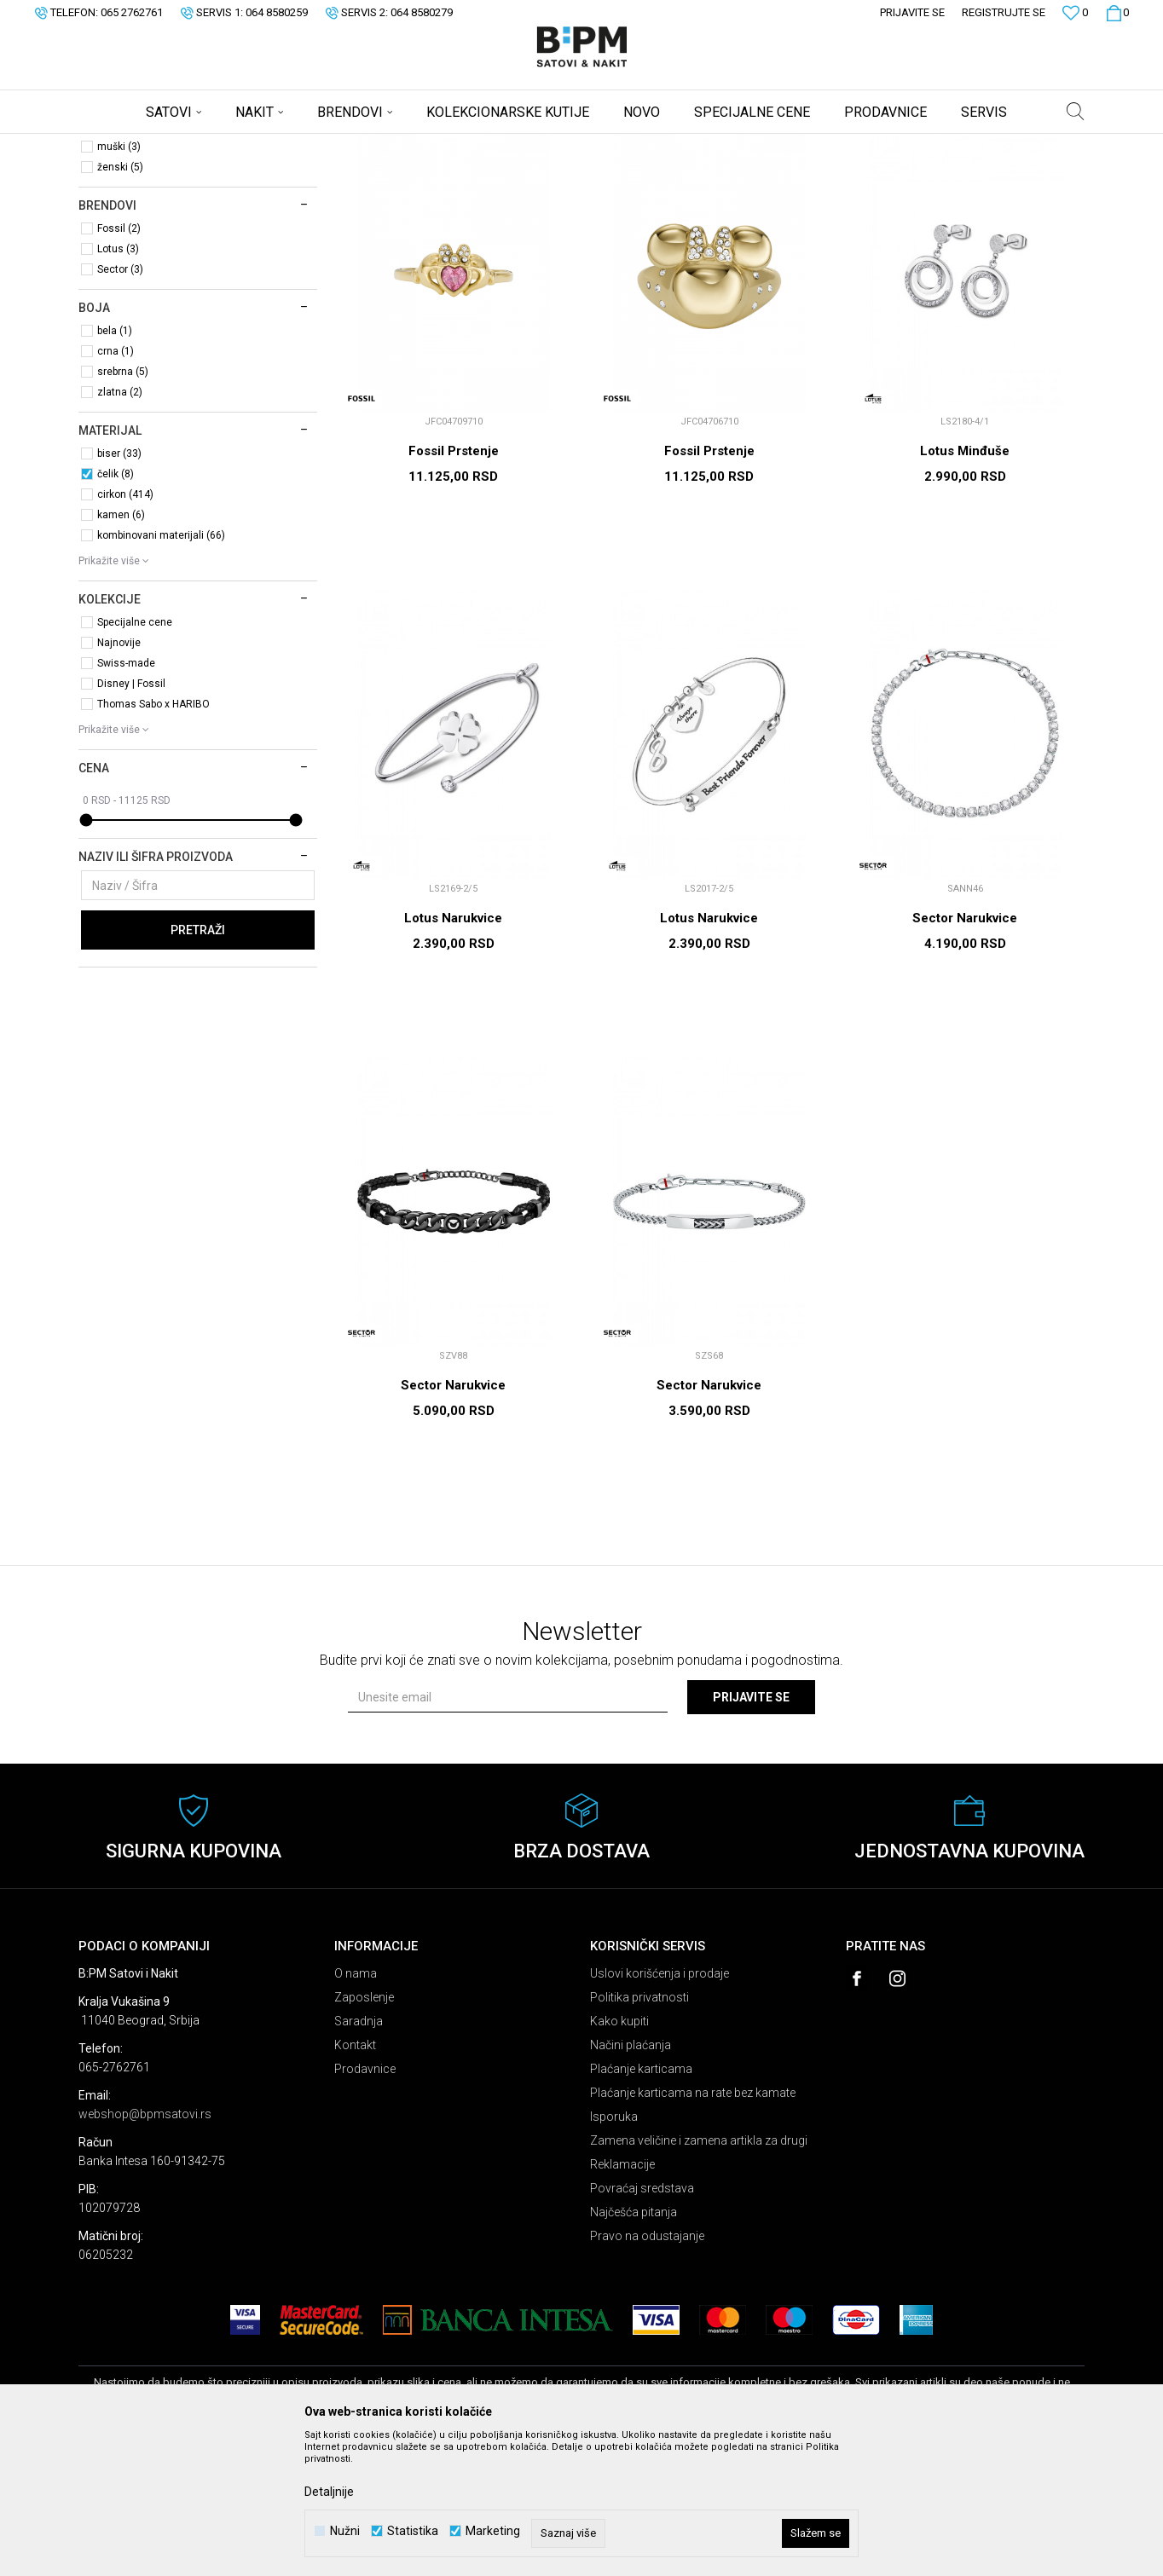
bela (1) (114, 465)
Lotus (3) (118, 383)
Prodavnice (365, 2202)
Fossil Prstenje (453, 584)
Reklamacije (622, 2298)
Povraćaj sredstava (642, 2322)
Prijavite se (751, 1831)
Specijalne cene (134, 756)
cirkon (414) (125, 628)
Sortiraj (746, 173)
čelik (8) (115, 608)
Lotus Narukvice (453, 1052)
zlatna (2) (119, 526)
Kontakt (355, 2179)
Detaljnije (329, 2491)
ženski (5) (120, 301)
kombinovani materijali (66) (161, 669)
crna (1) (115, 485)
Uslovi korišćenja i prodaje (659, 2107)
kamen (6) (121, 649)
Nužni (345, 2531)
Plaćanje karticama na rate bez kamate (693, 2226)
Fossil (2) (119, 362)
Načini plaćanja (630, 2179)
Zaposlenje (364, 2131)
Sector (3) (120, 403)
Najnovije (119, 777)
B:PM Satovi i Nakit (121, 145)
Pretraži (198, 1064)
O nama (355, 2107)
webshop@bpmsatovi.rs (144, 2248)
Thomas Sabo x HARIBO (153, 838)
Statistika (412, 2531)
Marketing (493, 2531)
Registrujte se (1003, 12)
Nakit (103, 218)
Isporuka (614, 2250)
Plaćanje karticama (641, 2202)
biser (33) (119, 587)
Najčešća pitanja (633, 2346)
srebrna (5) (122, 505)
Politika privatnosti (639, 2131)
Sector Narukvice (964, 1052)
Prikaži (906, 173)
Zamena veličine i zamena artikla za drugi (698, 2274)
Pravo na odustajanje (647, 2370)
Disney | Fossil (131, 817)
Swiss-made (126, 797)
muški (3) (119, 280)
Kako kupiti (619, 2155)
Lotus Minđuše (965, 584)
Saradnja (358, 2155)
